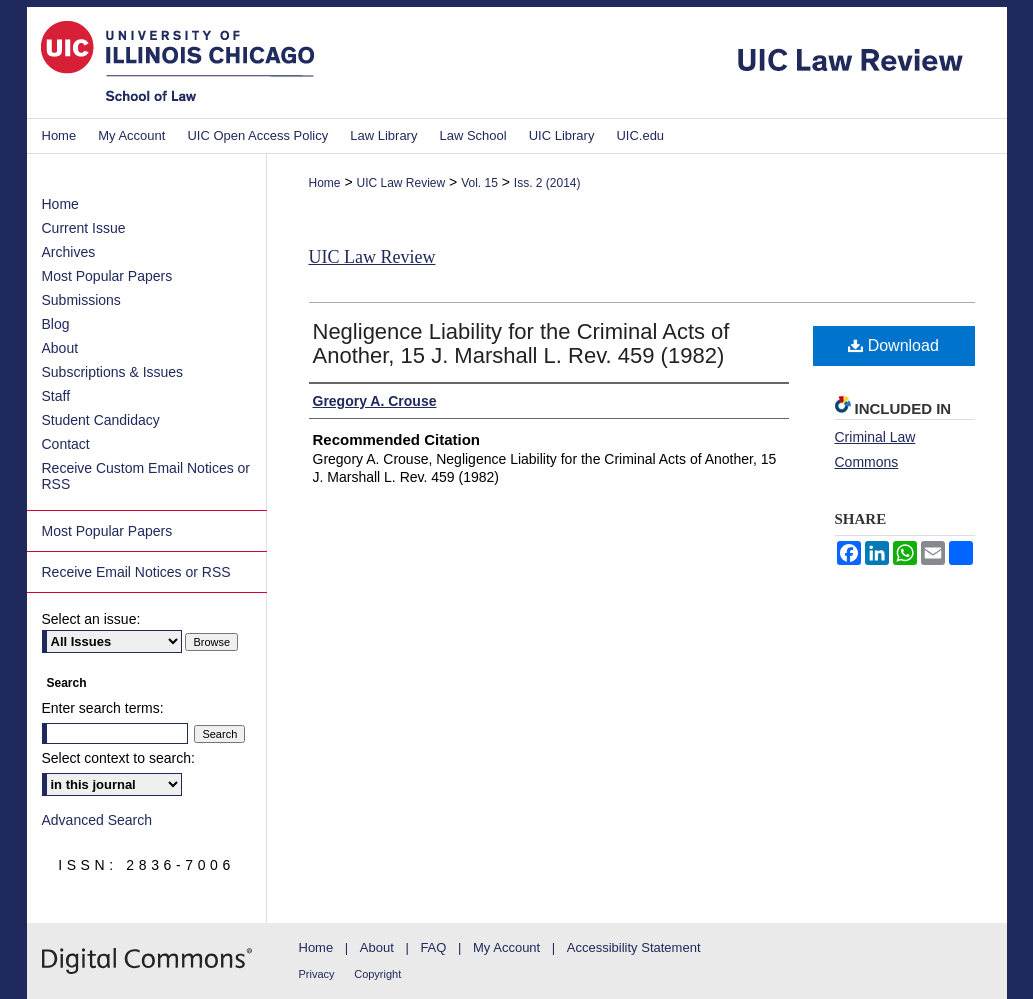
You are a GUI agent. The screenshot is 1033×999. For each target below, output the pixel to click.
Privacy (317, 974)
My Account (506, 947)
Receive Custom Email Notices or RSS (146, 476)
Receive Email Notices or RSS (136, 572)
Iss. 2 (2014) (547, 183)
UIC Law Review (400, 183)
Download (893, 345)
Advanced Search (97, 820)
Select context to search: (118, 758)
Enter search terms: (103, 708)
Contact (66, 444)
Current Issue (84, 228)
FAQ (433, 947)
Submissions (81, 300)
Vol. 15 (479, 183)
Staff (56, 396)
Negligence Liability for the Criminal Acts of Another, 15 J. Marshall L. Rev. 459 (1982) (521, 343)
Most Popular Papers (107, 276)
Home (325, 183)
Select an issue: (91, 619)
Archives (69, 252)
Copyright (377, 974)
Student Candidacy (101, 420)
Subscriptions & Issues (113, 372)
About (60, 348)
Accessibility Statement (634, 947)
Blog (56, 324)
